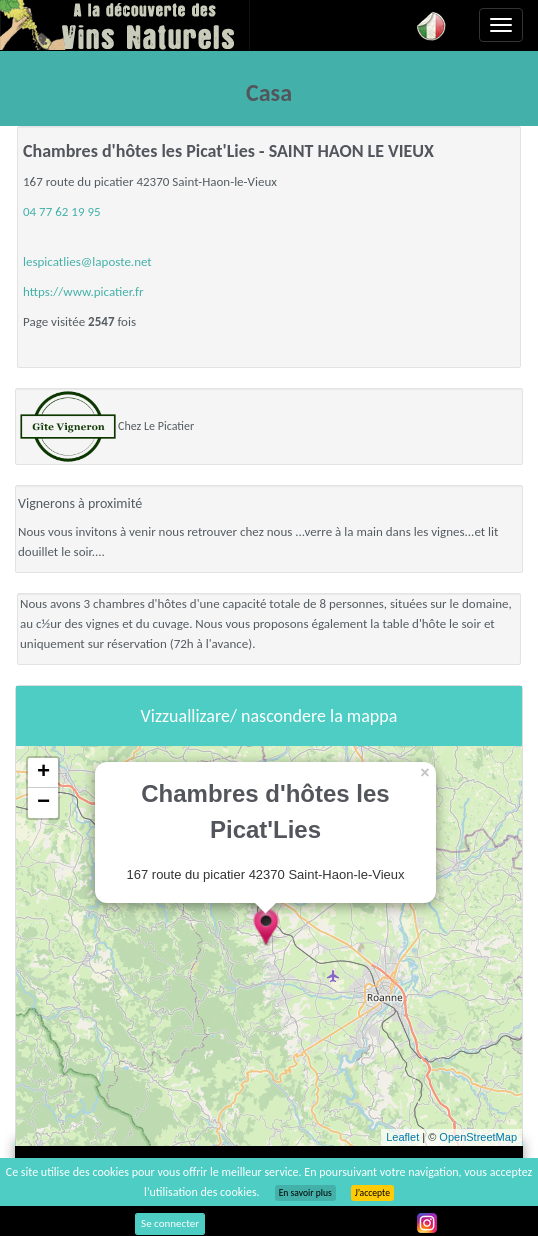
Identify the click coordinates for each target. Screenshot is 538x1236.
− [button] (43, 803)
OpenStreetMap (478, 1137)
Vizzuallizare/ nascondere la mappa (269, 716)
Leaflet (402, 1137)
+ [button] (43, 773)
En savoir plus (305, 1193)
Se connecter (170, 1223)
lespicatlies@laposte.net (87, 261)
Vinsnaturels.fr (125, 25)
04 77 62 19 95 (62, 211)
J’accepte (372, 1193)
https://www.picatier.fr (83, 291)
